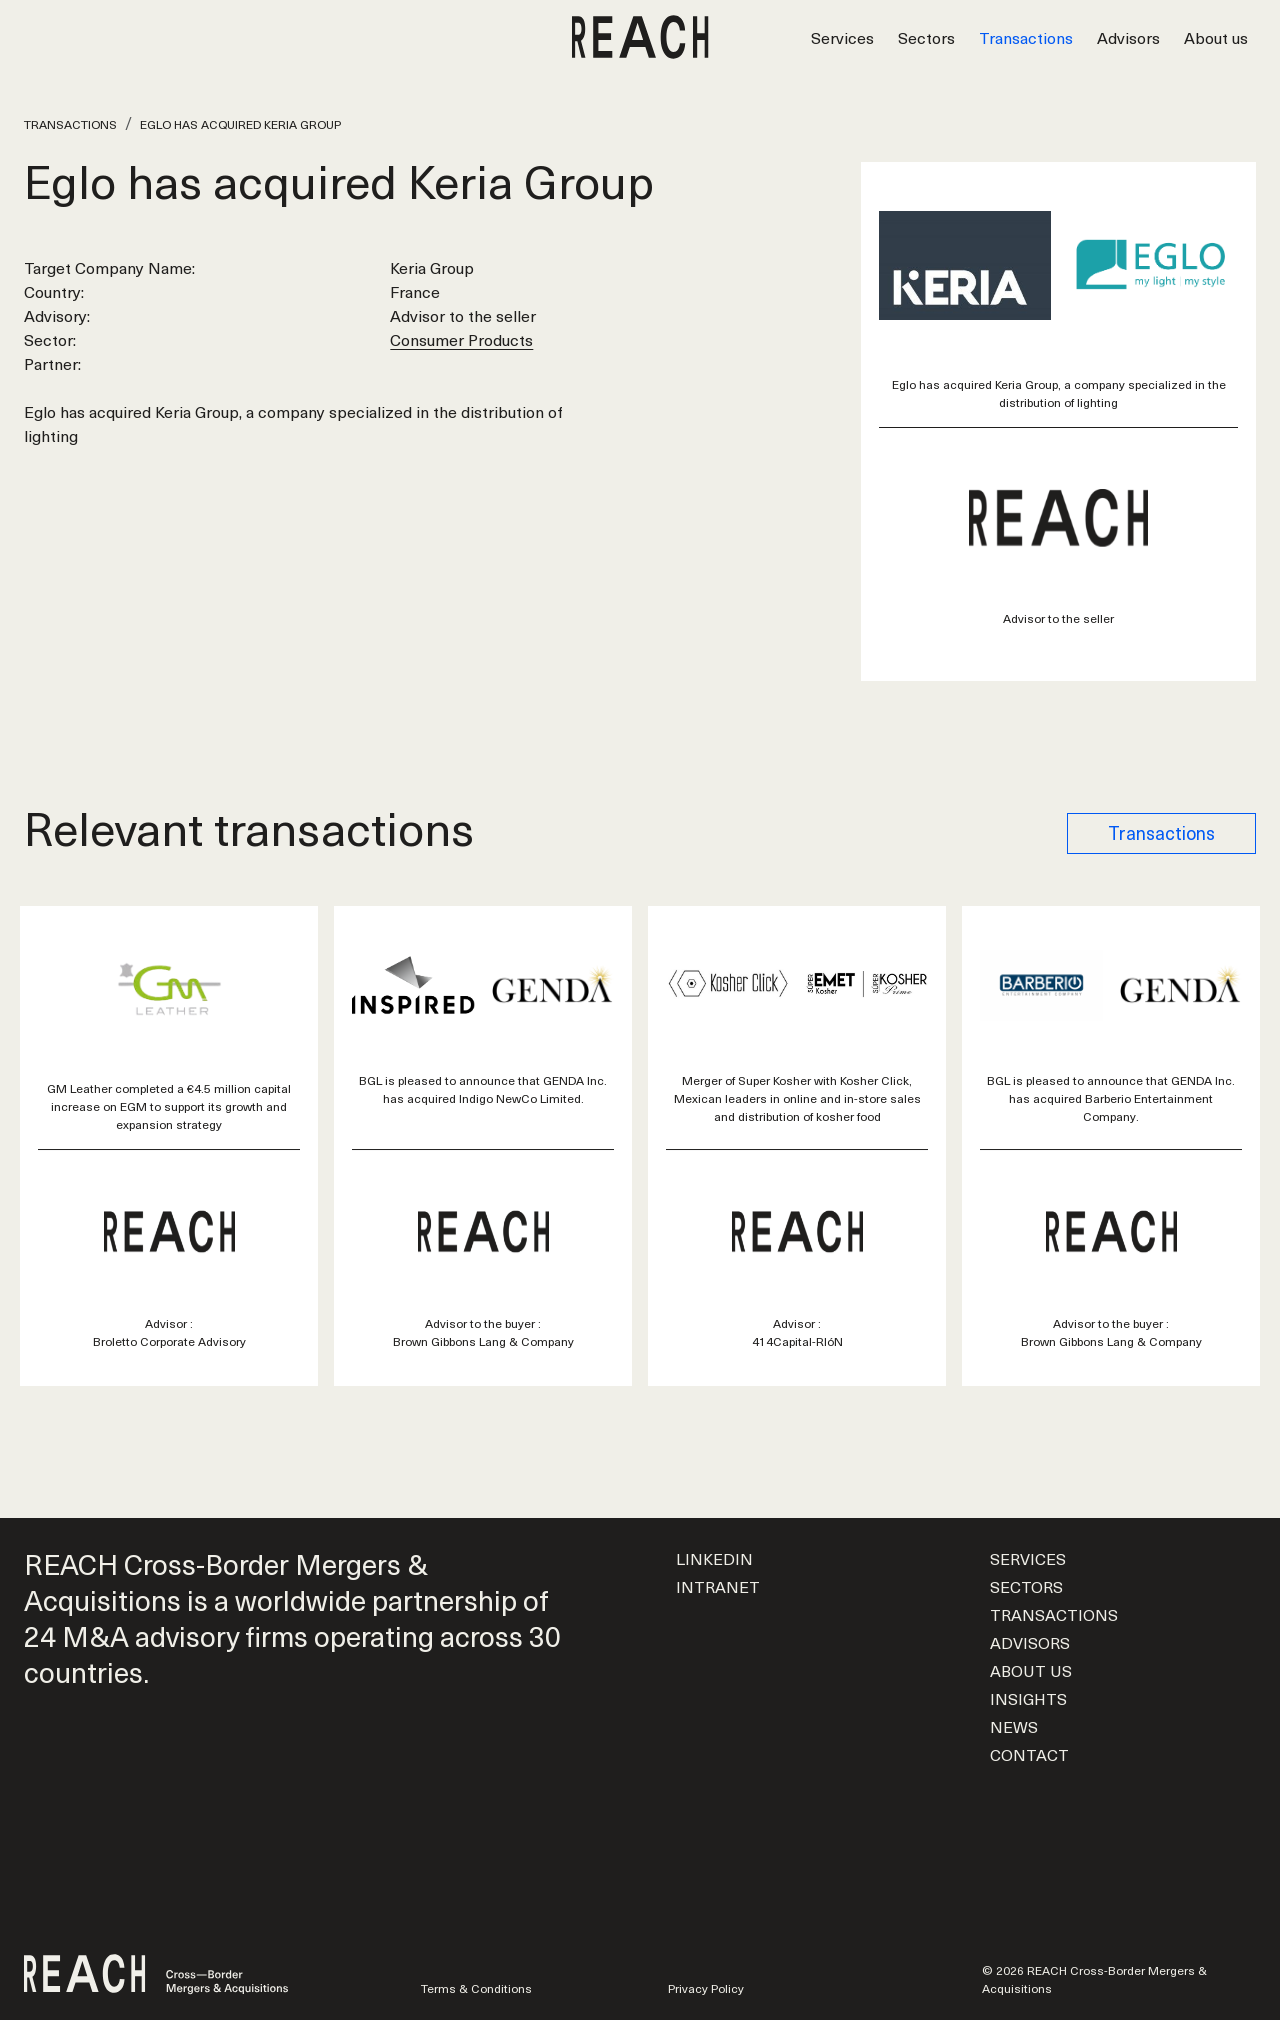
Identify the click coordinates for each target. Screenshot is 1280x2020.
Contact (1029, 1754)
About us (1216, 37)
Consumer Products (461, 339)
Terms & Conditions (476, 1988)
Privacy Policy (706, 1988)
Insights (1028, 1698)
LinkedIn (714, 1558)
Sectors (926, 37)
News (1014, 1726)
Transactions (1026, 37)
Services (842, 37)
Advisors (1128, 37)
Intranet (718, 1586)
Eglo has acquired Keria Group (240, 124)
